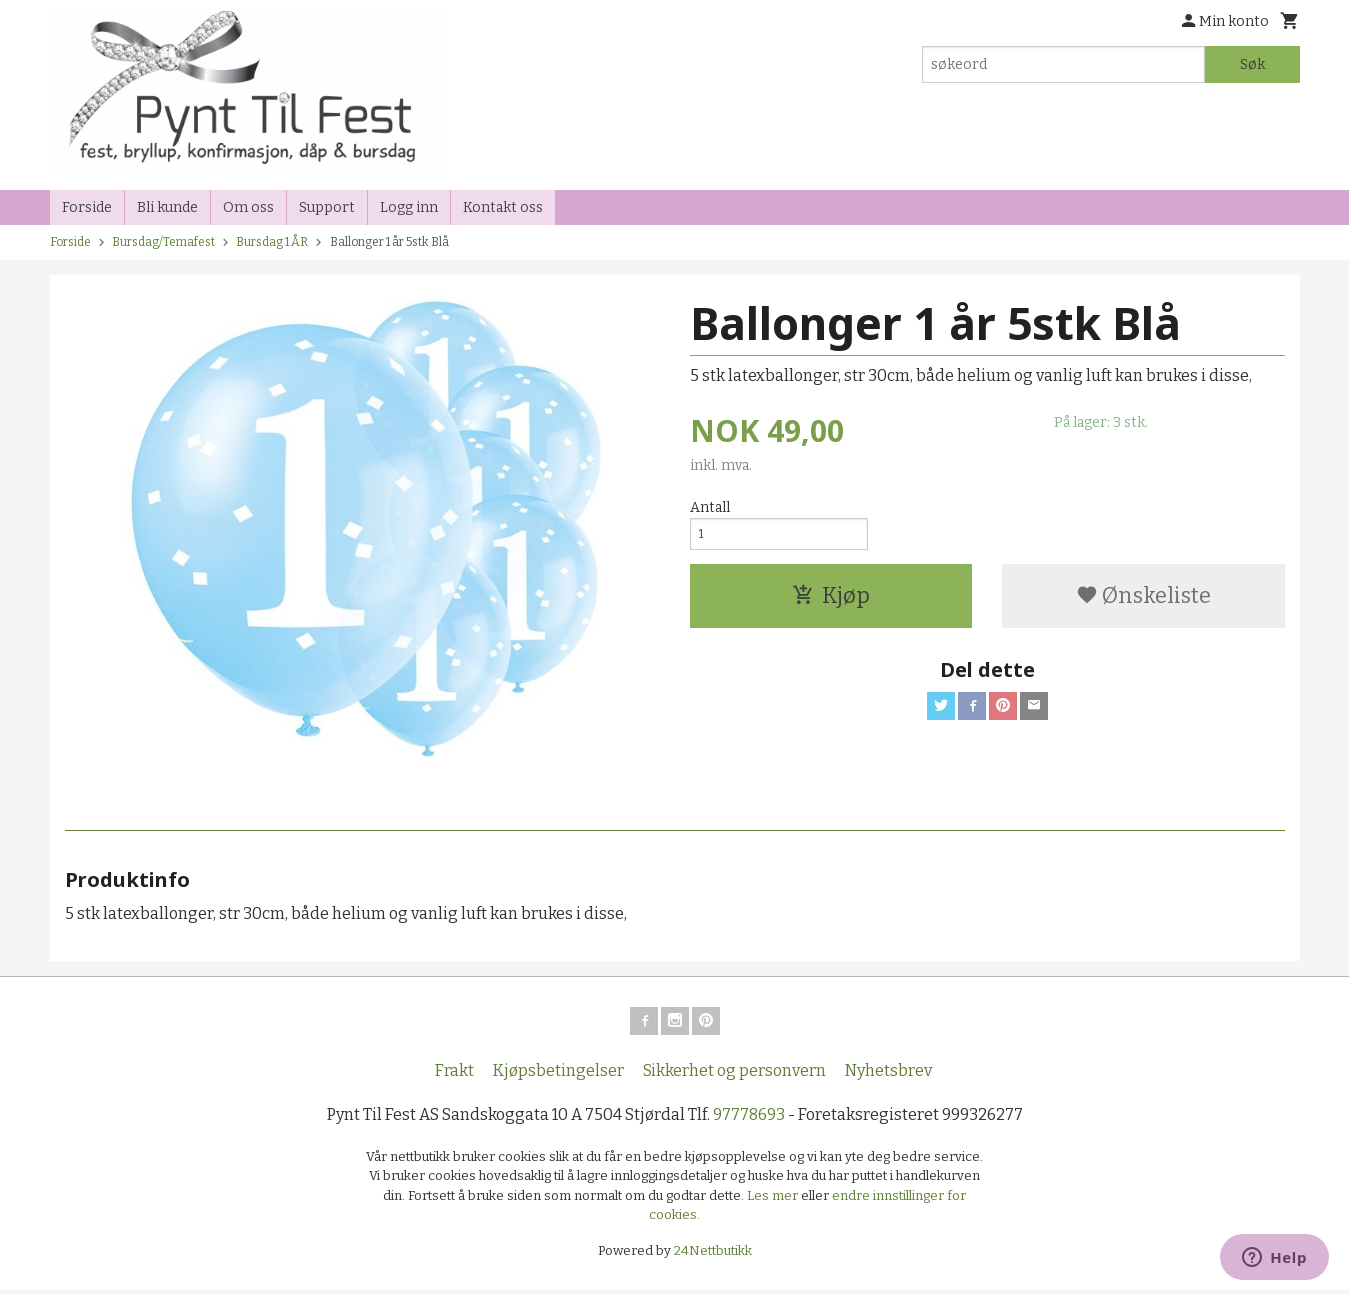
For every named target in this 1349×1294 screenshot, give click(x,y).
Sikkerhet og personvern (734, 1074)
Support (327, 207)
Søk (1252, 64)
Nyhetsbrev (888, 1074)
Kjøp (831, 602)
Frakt (454, 1074)
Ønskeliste (1143, 602)
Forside (87, 207)
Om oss (248, 207)
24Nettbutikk (713, 1254)
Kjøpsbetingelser (558, 1074)
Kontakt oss (503, 207)
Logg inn (409, 207)
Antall (710, 507)
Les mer (774, 1199)
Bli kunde (167, 207)
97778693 (749, 1118)
